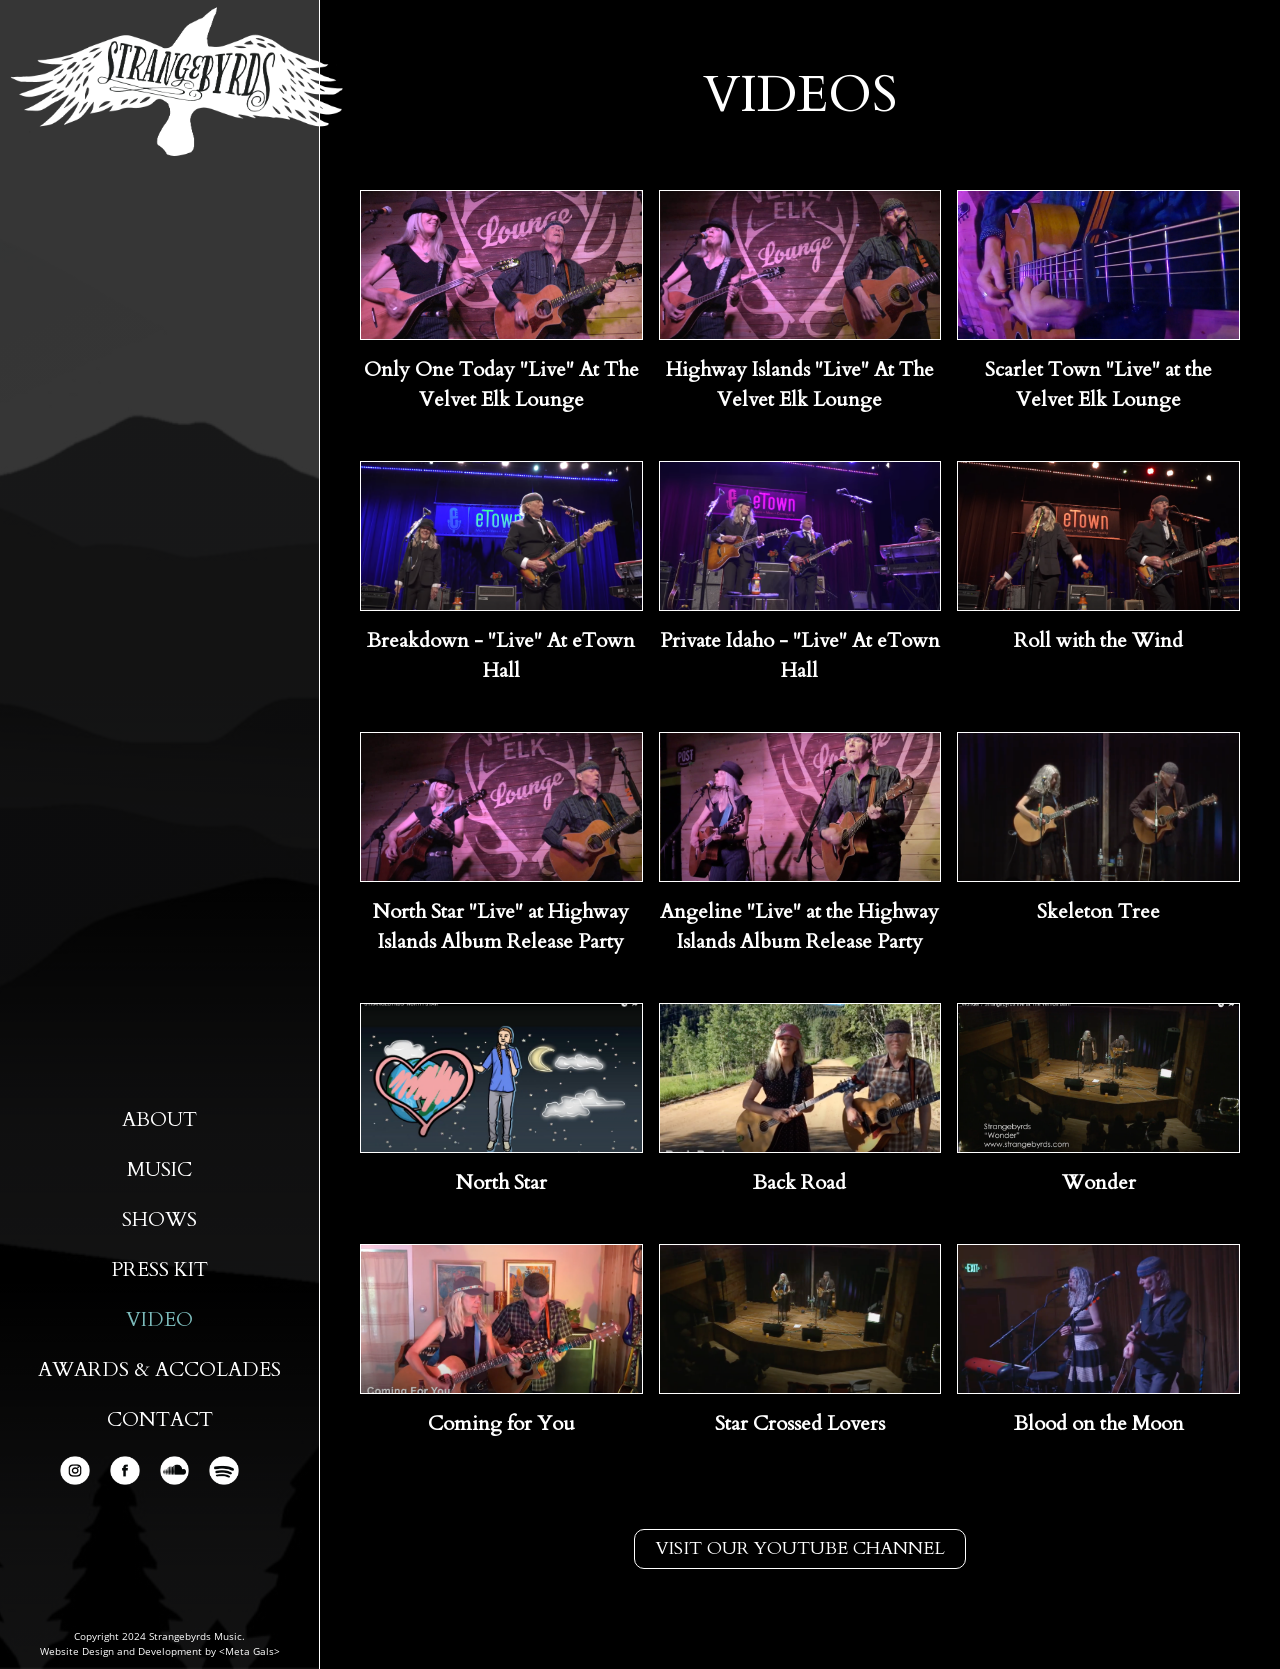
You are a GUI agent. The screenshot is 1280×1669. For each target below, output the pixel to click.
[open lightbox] (501, 265)
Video (159, 1319)
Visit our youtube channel (800, 1548)
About (159, 1119)
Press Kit (159, 1269)
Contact (160, 1419)
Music (159, 1169)
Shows (159, 1219)
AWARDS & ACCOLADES (159, 1369)
